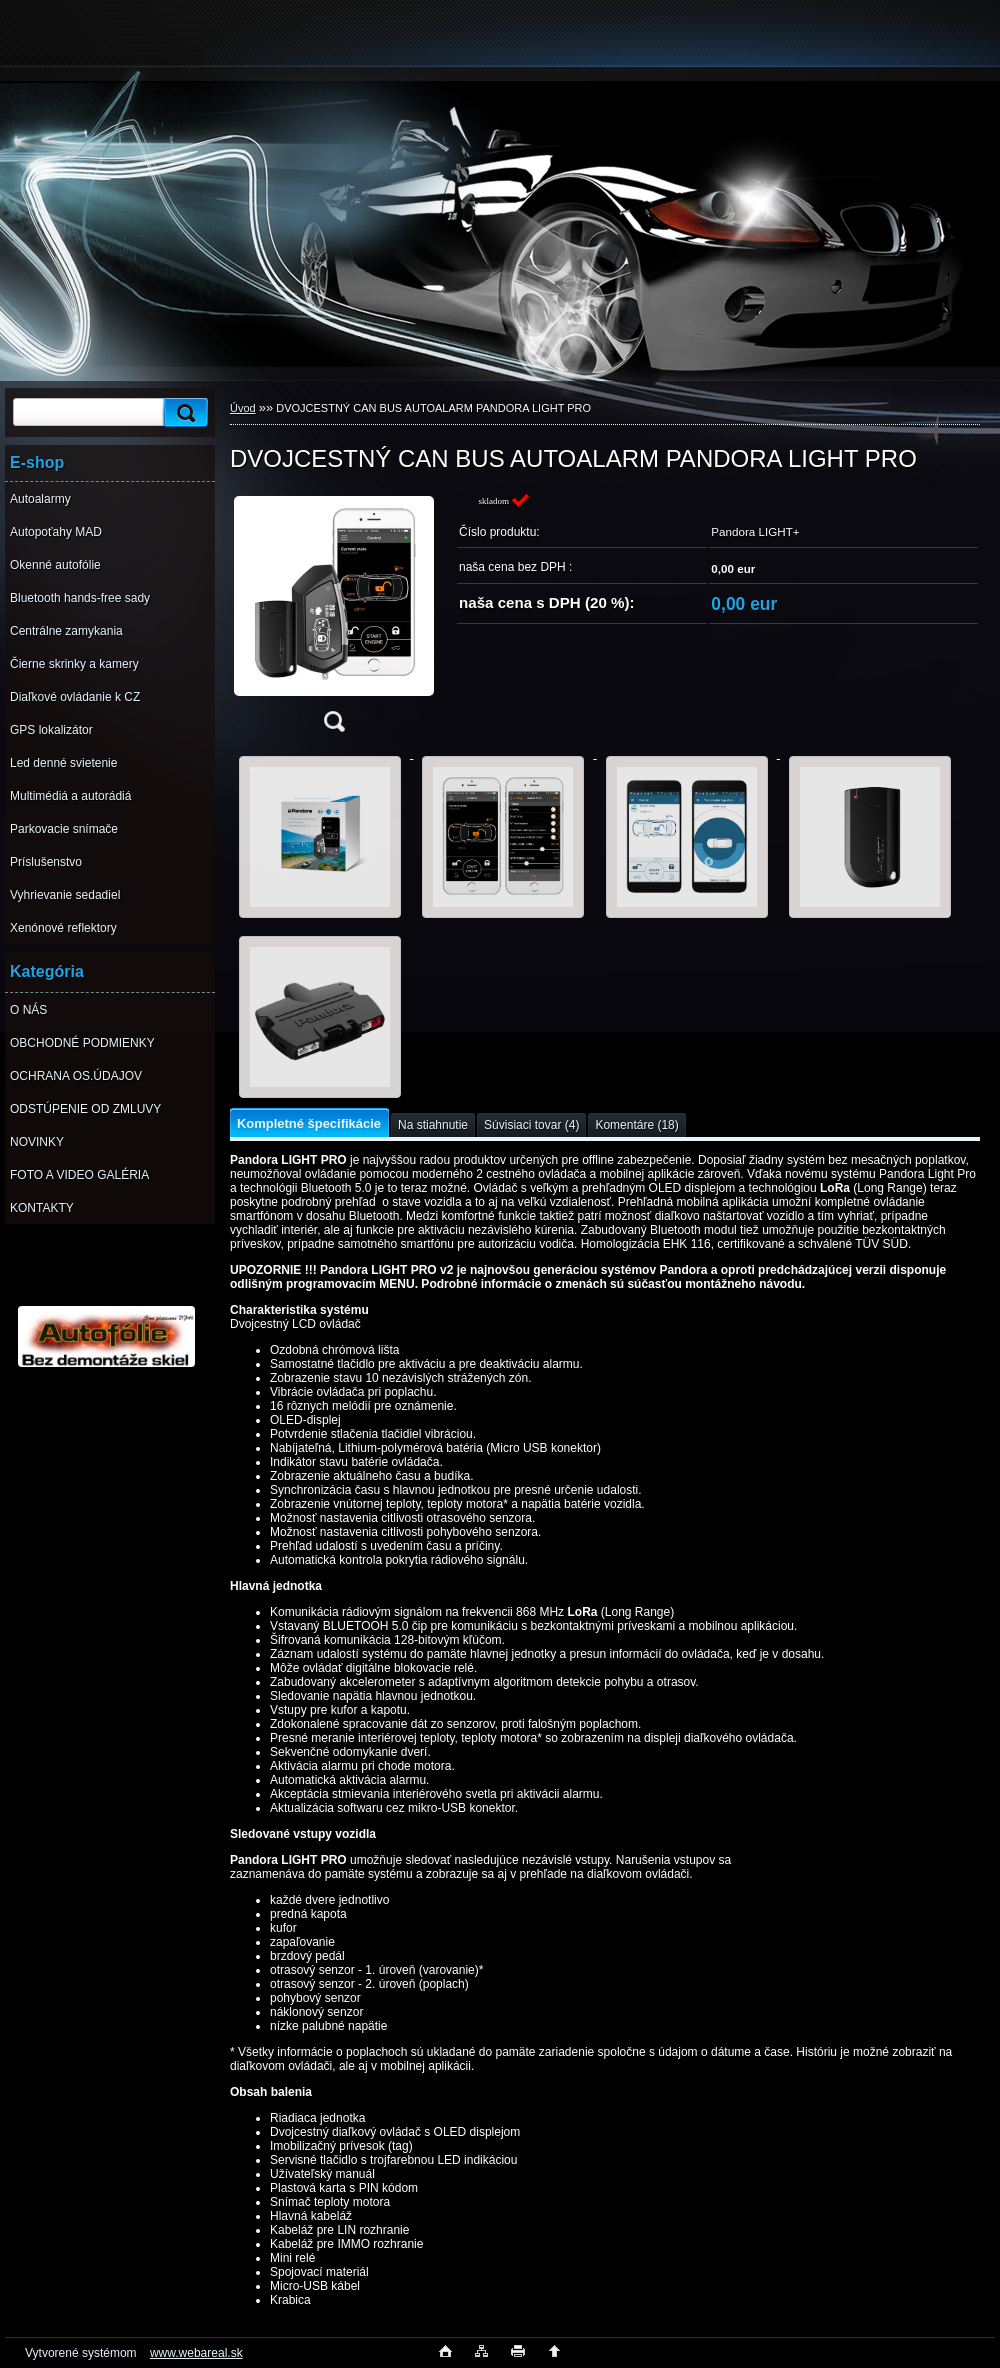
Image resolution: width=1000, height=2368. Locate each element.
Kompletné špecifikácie (309, 1123)
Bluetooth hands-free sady (80, 598)
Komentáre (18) (636, 1125)
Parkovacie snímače (64, 829)
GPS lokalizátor (51, 730)
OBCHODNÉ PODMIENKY (82, 1043)
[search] (183, 412)
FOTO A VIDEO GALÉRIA (79, 1175)
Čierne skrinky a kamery (74, 664)
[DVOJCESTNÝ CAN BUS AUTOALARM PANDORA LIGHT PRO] (334, 618)
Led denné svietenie (63, 763)
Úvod (243, 408)
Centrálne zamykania (66, 631)
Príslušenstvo (46, 862)
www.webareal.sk (196, 2353)
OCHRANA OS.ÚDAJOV (76, 1076)
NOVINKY (37, 1142)
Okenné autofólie (55, 565)
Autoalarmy (40, 499)
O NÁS (28, 1010)
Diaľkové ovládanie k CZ (75, 697)
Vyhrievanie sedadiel (65, 895)
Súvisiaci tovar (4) (531, 1125)
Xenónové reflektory (63, 928)
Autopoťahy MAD (56, 532)
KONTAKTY (42, 1208)
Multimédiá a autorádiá (70, 796)
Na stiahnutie (433, 1125)
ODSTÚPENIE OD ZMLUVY (85, 1109)
